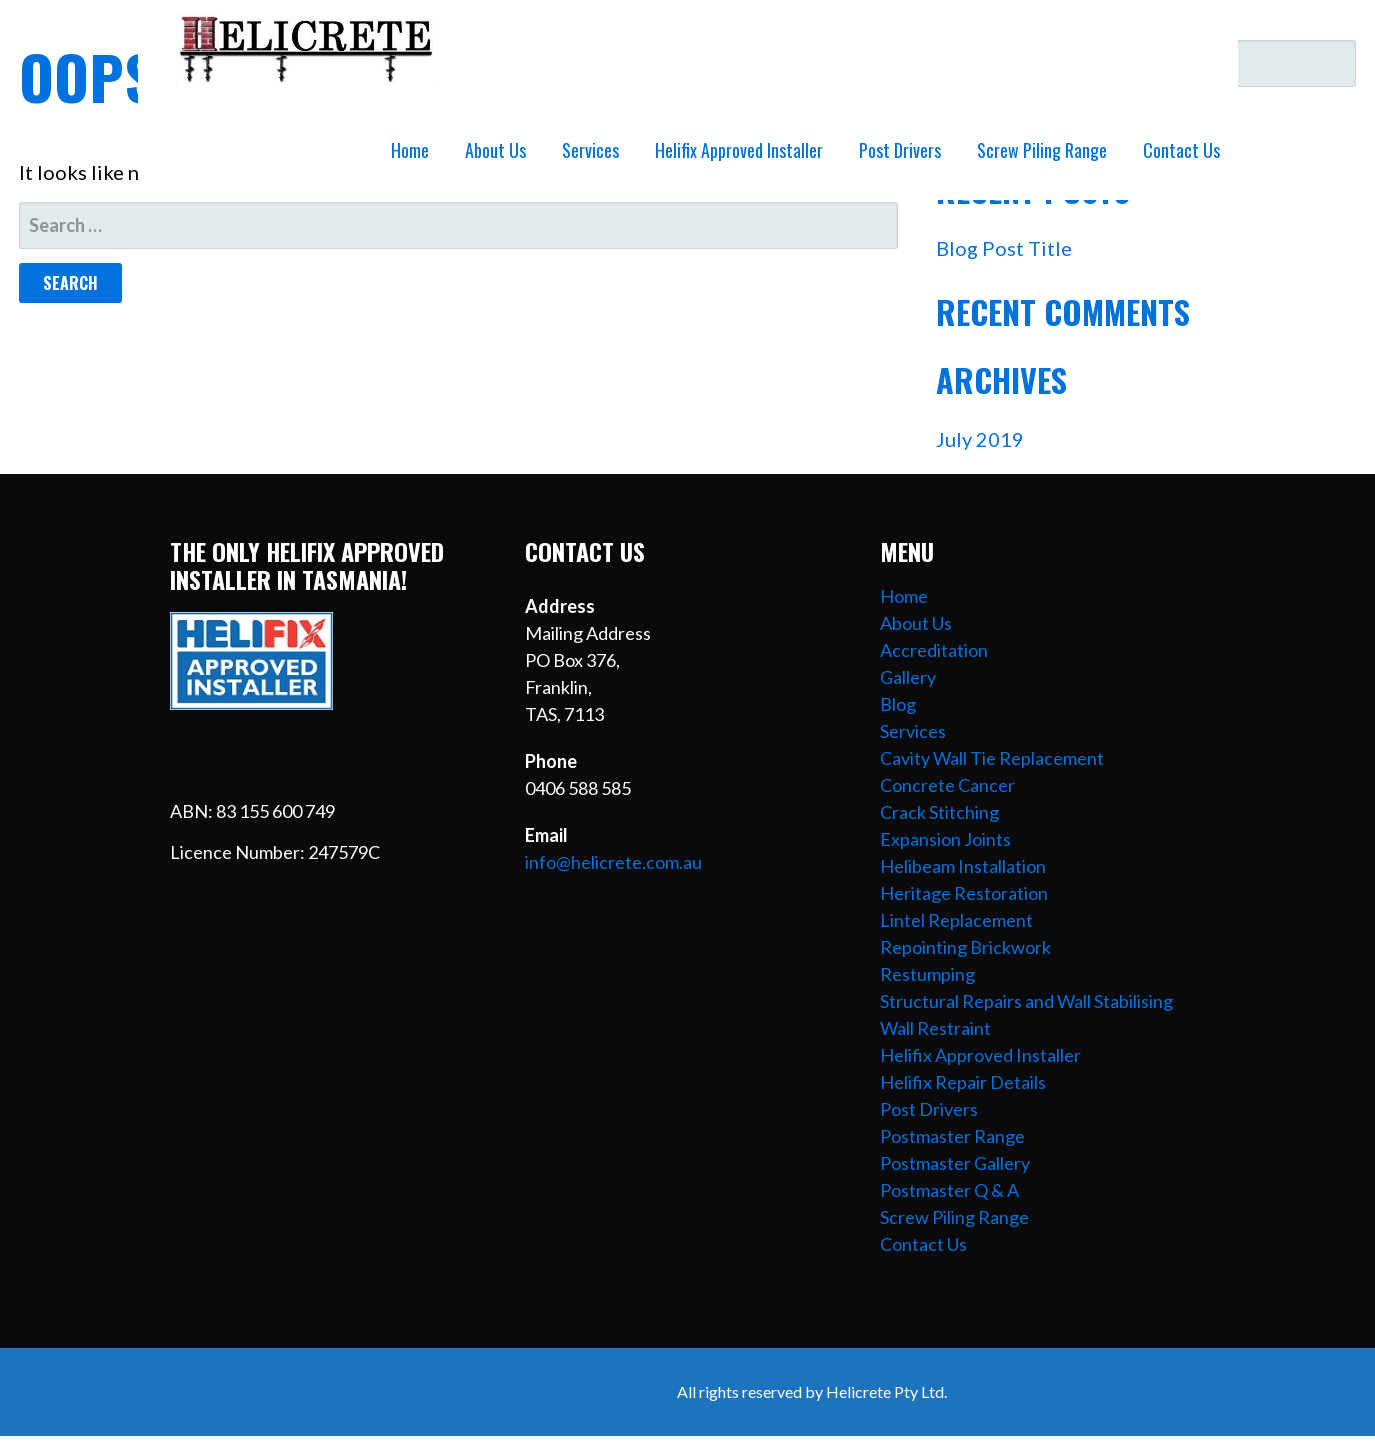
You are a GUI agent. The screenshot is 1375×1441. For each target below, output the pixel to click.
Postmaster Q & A (949, 1190)
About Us (495, 150)
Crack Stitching (939, 812)
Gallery (908, 677)
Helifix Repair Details (963, 1082)
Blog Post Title (1004, 248)
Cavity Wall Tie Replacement (992, 758)
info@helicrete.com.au (613, 862)
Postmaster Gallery (955, 1163)
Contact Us (1181, 150)
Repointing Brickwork (965, 947)
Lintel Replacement (956, 920)
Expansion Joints (945, 839)
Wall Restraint (935, 1028)
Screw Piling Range (1042, 150)
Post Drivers (900, 150)
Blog (898, 704)
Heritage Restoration (964, 893)
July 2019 (980, 439)
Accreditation (934, 650)
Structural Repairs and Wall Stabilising (1026, 1001)
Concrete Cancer (947, 785)
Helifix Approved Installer (739, 150)
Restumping (927, 974)
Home (410, 150)
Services (590, 150)
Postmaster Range (952, 1136)
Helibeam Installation (963, 866)
